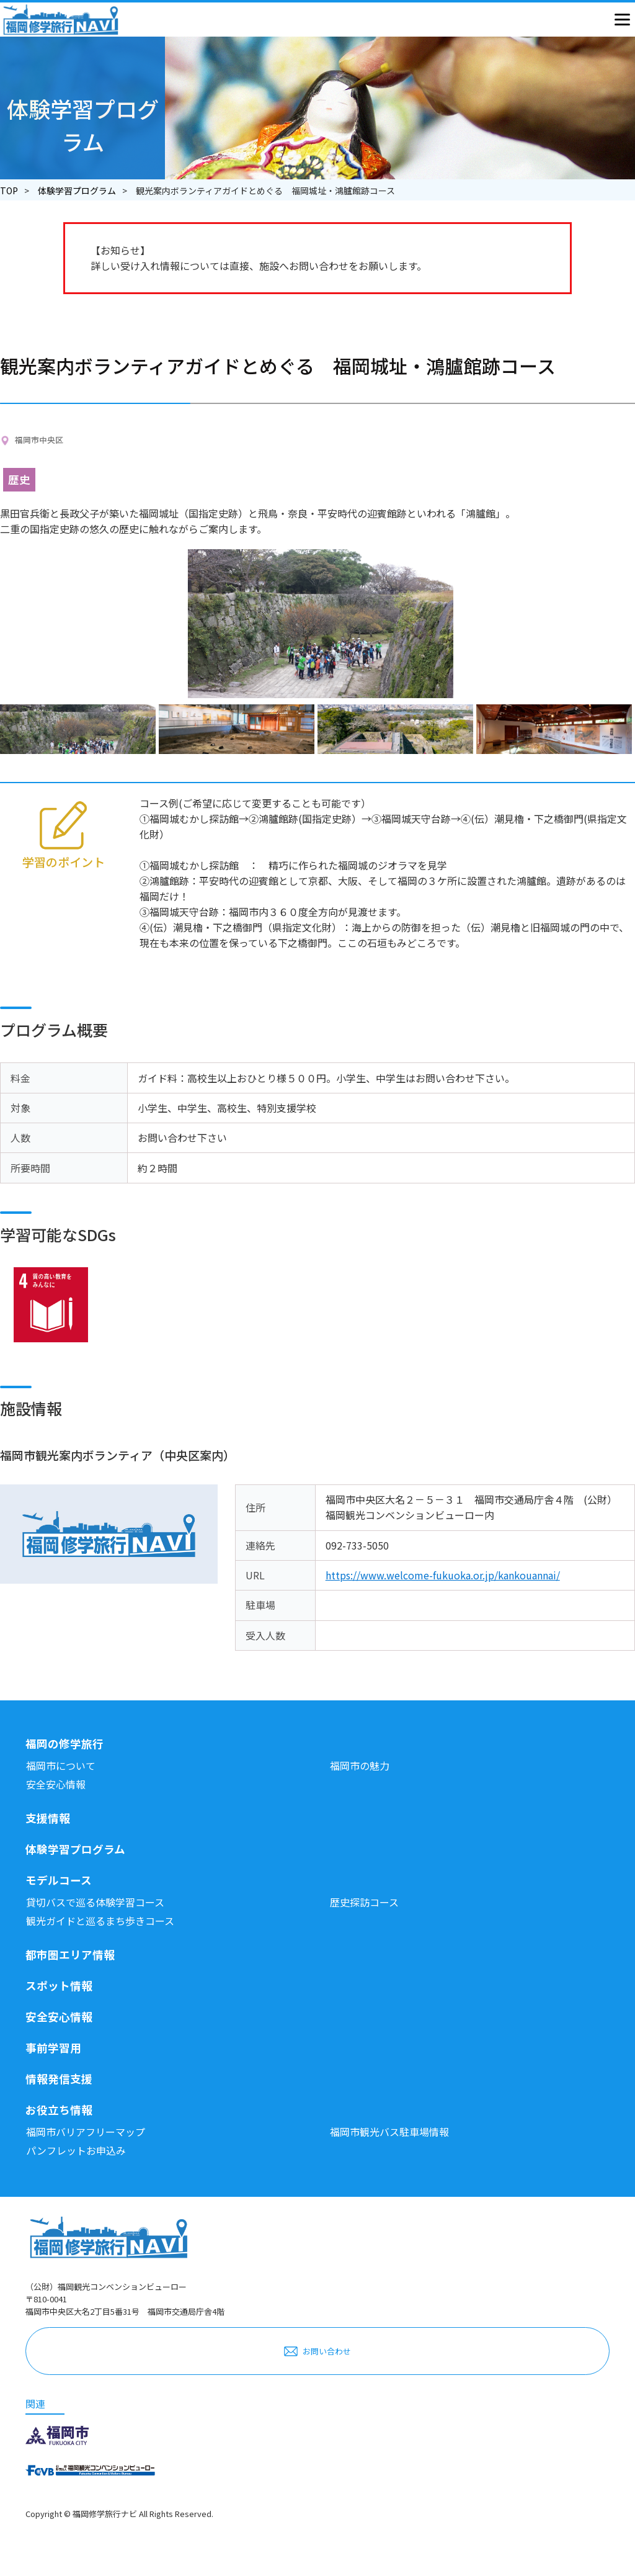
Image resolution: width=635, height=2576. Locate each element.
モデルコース (58, 1880)
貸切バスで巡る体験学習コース (95, 1902)
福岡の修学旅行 (64, 1743)
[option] (79, 729)
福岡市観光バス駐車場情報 (389, 2131)
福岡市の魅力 (359, 1765)
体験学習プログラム (77, 190)
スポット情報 (58, 1985)
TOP (9, 190)
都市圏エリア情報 (70, 1954)
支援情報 (47, 1818)
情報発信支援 (58, 2078)
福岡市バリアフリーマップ (85, 2131)
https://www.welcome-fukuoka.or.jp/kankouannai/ (443, 1575)
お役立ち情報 (58, 2109)
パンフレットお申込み (76, 2150)
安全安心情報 (56, 1784)
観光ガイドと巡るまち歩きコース (100, 1920)
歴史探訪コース (364, 1902)
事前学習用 (53, 2047)
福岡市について (60, 1765)
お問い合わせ (327, 2351)
